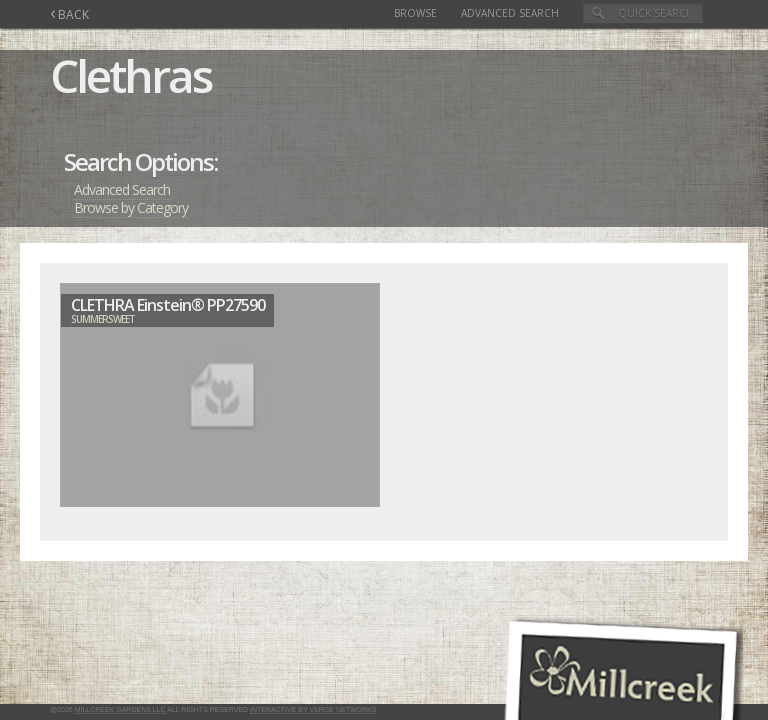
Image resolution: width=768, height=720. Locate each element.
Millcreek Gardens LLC (120, 709)
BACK (69, 14)
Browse (415, 13)
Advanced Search (510, 13)
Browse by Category (131, 207)
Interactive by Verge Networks (313, 709)
